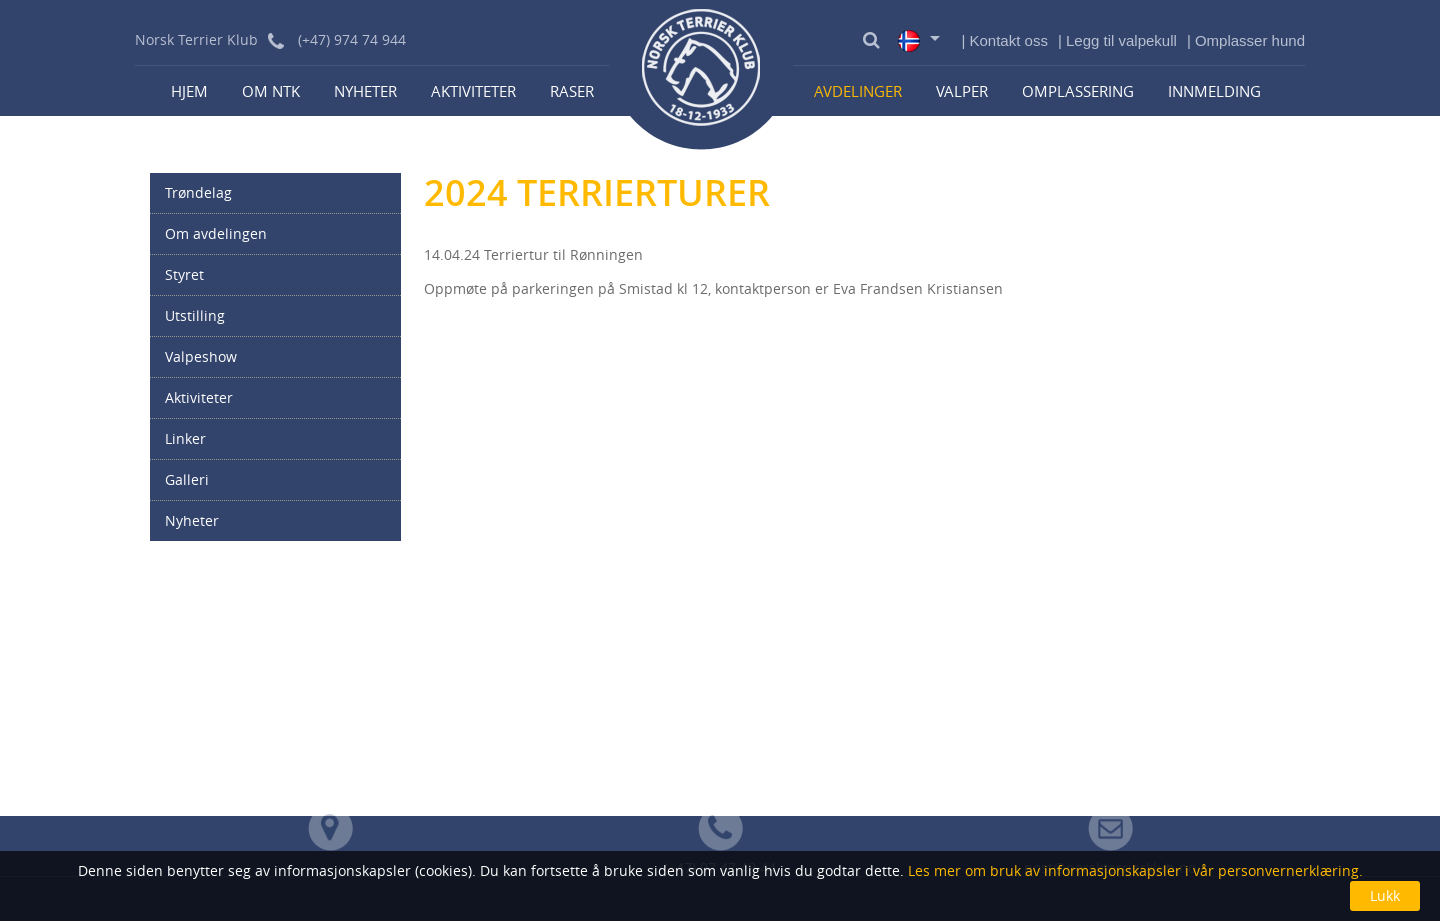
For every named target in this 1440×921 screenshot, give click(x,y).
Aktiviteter (473, 91)
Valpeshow (201, 356)
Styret (184, 274)
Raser (572, 91)
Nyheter (365, 91)
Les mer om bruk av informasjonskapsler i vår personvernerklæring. (1133, 870)
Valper (962, 91)
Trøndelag (198, 192)
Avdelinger (858, 91)
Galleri (187, 479)
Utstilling (195, 315)
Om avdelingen (216, 233)
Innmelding (1214, 91)
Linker (185, 438)
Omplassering (1078, 91)
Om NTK (271, 91)
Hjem (189, 91)
